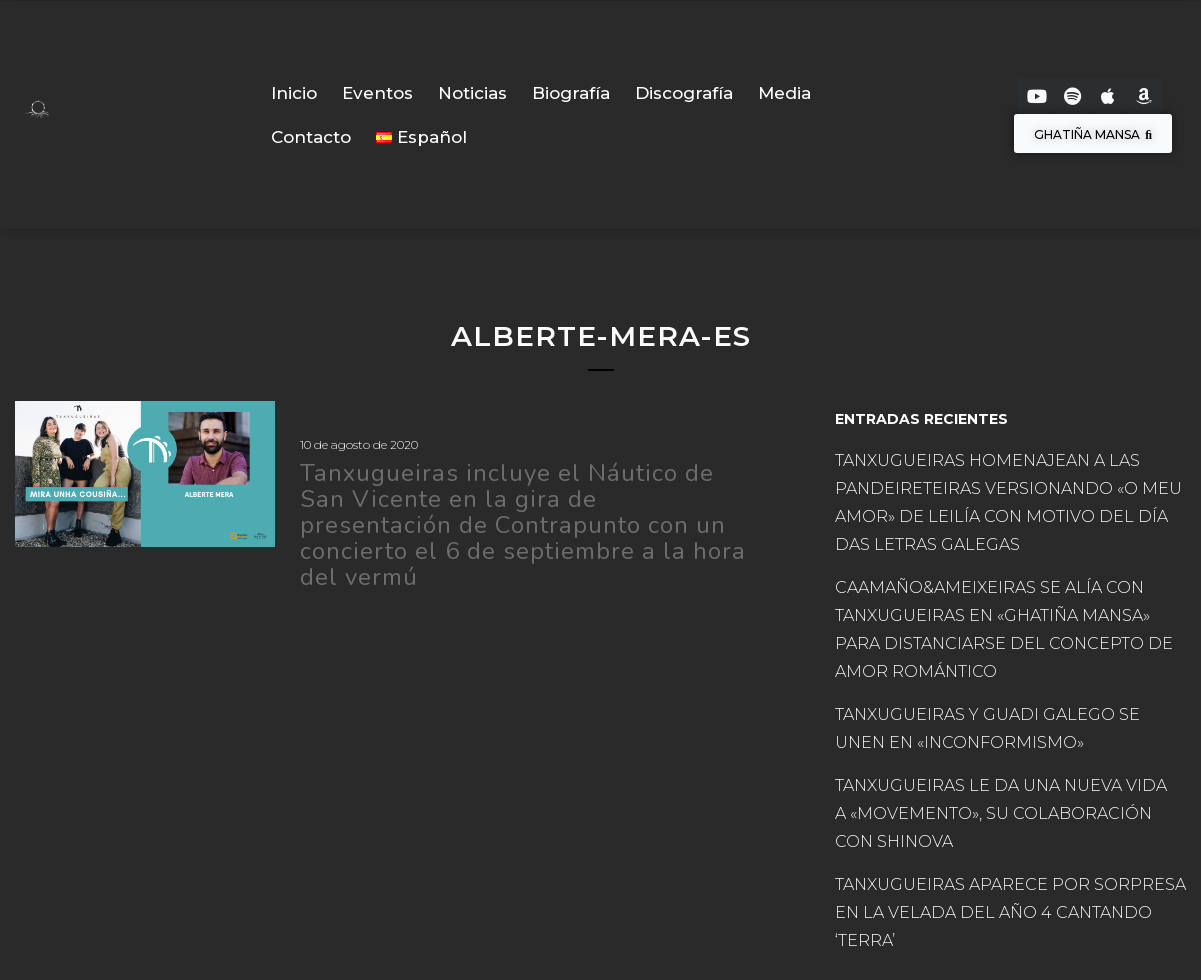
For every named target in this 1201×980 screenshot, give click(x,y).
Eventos (377, 93)
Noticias (472, 93)
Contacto (311, 137)
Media (784, 93)
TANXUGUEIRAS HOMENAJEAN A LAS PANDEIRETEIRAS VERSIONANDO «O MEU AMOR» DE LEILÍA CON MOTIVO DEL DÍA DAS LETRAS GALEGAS (1008, 502)
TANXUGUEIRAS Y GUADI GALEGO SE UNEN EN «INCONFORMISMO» (987, 728)
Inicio (294, 93)
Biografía (571, 93)
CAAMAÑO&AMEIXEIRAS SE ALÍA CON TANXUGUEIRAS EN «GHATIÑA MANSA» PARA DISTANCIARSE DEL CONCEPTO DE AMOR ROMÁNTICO (1004, 629)
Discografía (684, 93)
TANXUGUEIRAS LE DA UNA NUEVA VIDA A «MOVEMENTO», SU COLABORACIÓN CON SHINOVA (1001, 813)
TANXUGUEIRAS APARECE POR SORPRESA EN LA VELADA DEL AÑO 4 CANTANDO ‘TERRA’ (1010, 912)
